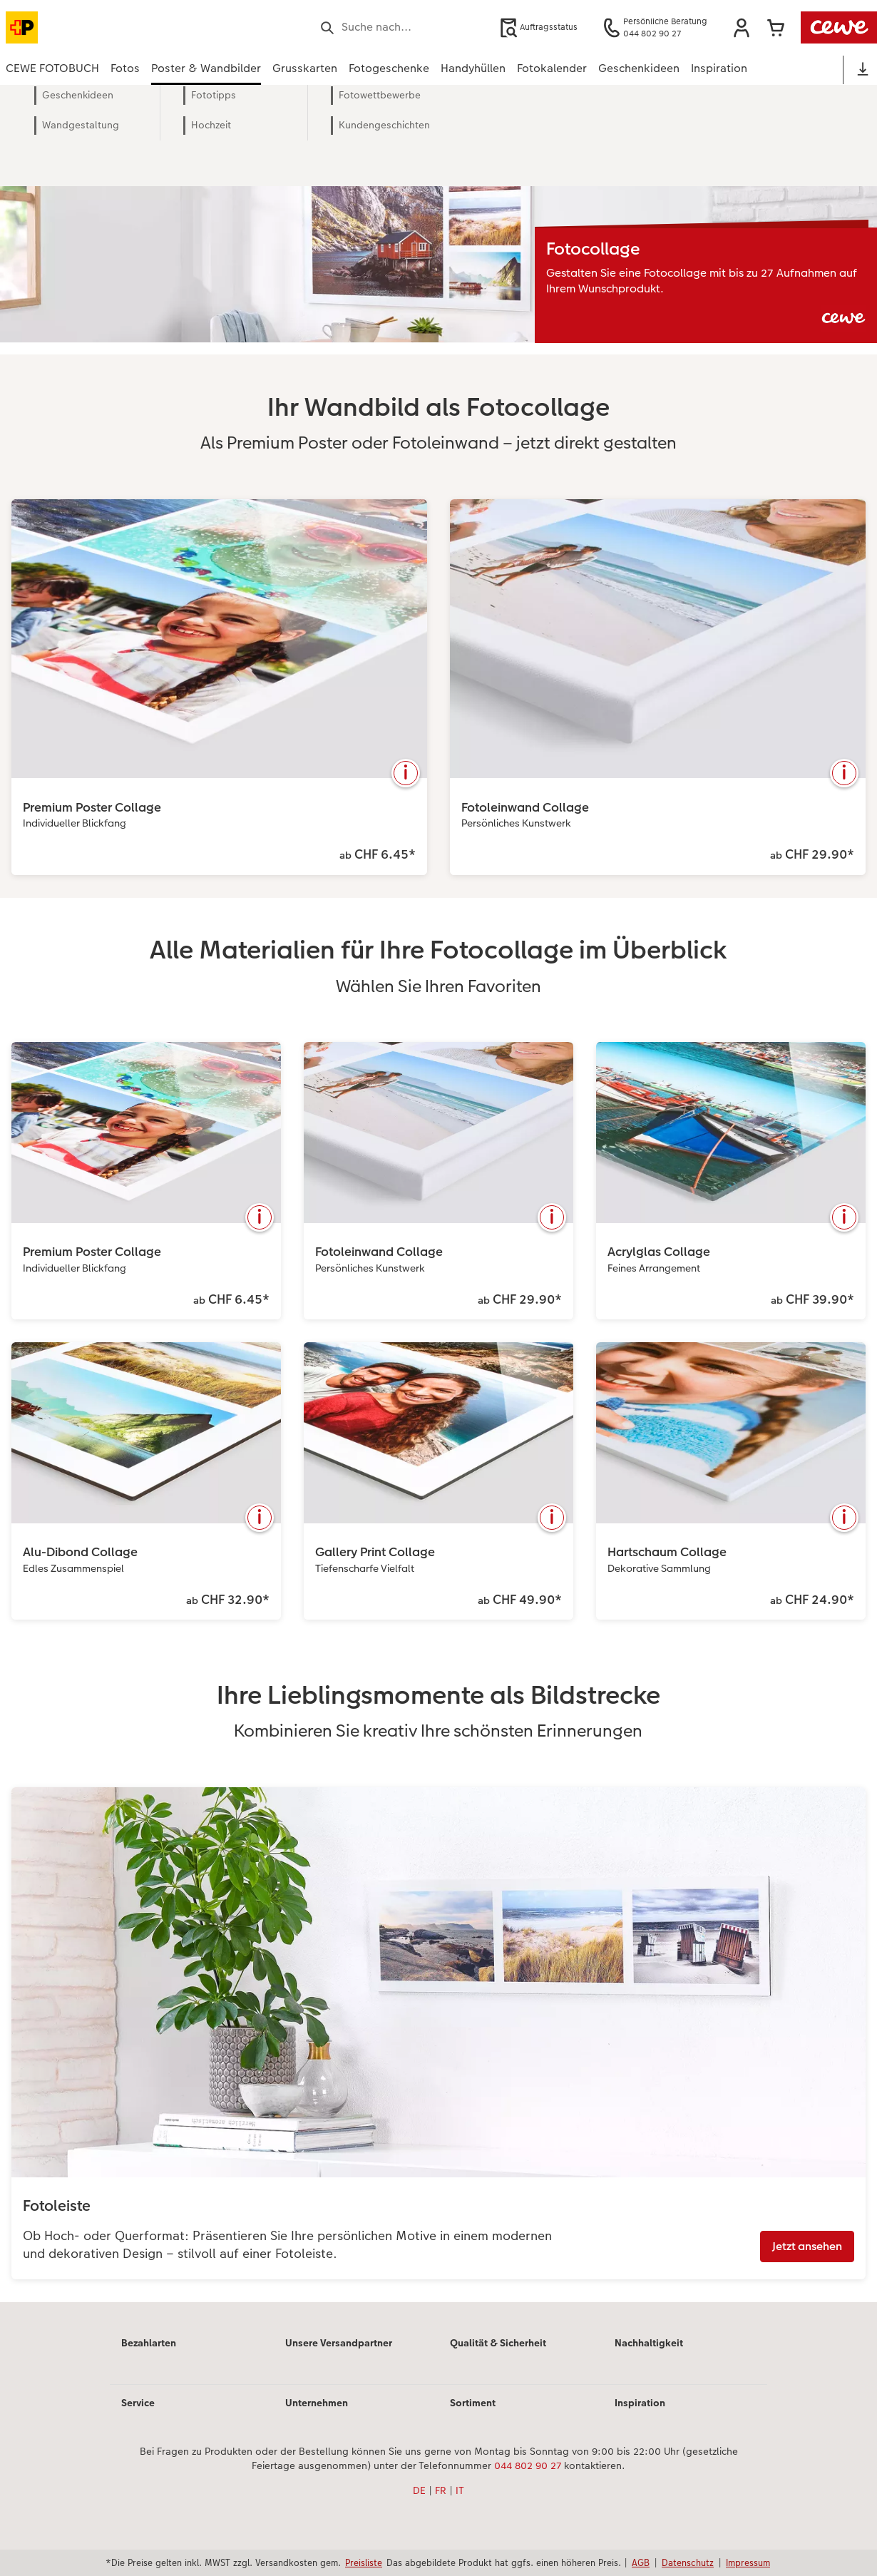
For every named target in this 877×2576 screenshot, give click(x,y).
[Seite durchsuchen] (402, 27)
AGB (641, 2562)
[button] (741, 28)
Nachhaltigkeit (649, 2343)
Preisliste (363, 2562)
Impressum (748, 2562)
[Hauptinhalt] (438, 1212)
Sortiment (473, 2403)
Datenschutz (688, 2562)
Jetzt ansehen (807, 2246)
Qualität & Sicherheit (498, 2343)
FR (440, 2490)
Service (138, 2403)
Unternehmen (316, 2403)
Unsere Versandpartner (338, 2343)
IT (460, 2490)
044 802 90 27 (527, 2465)
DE (419, 2490)
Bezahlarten (148, 2343)
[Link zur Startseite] (145, 27)
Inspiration (640, 2403)
